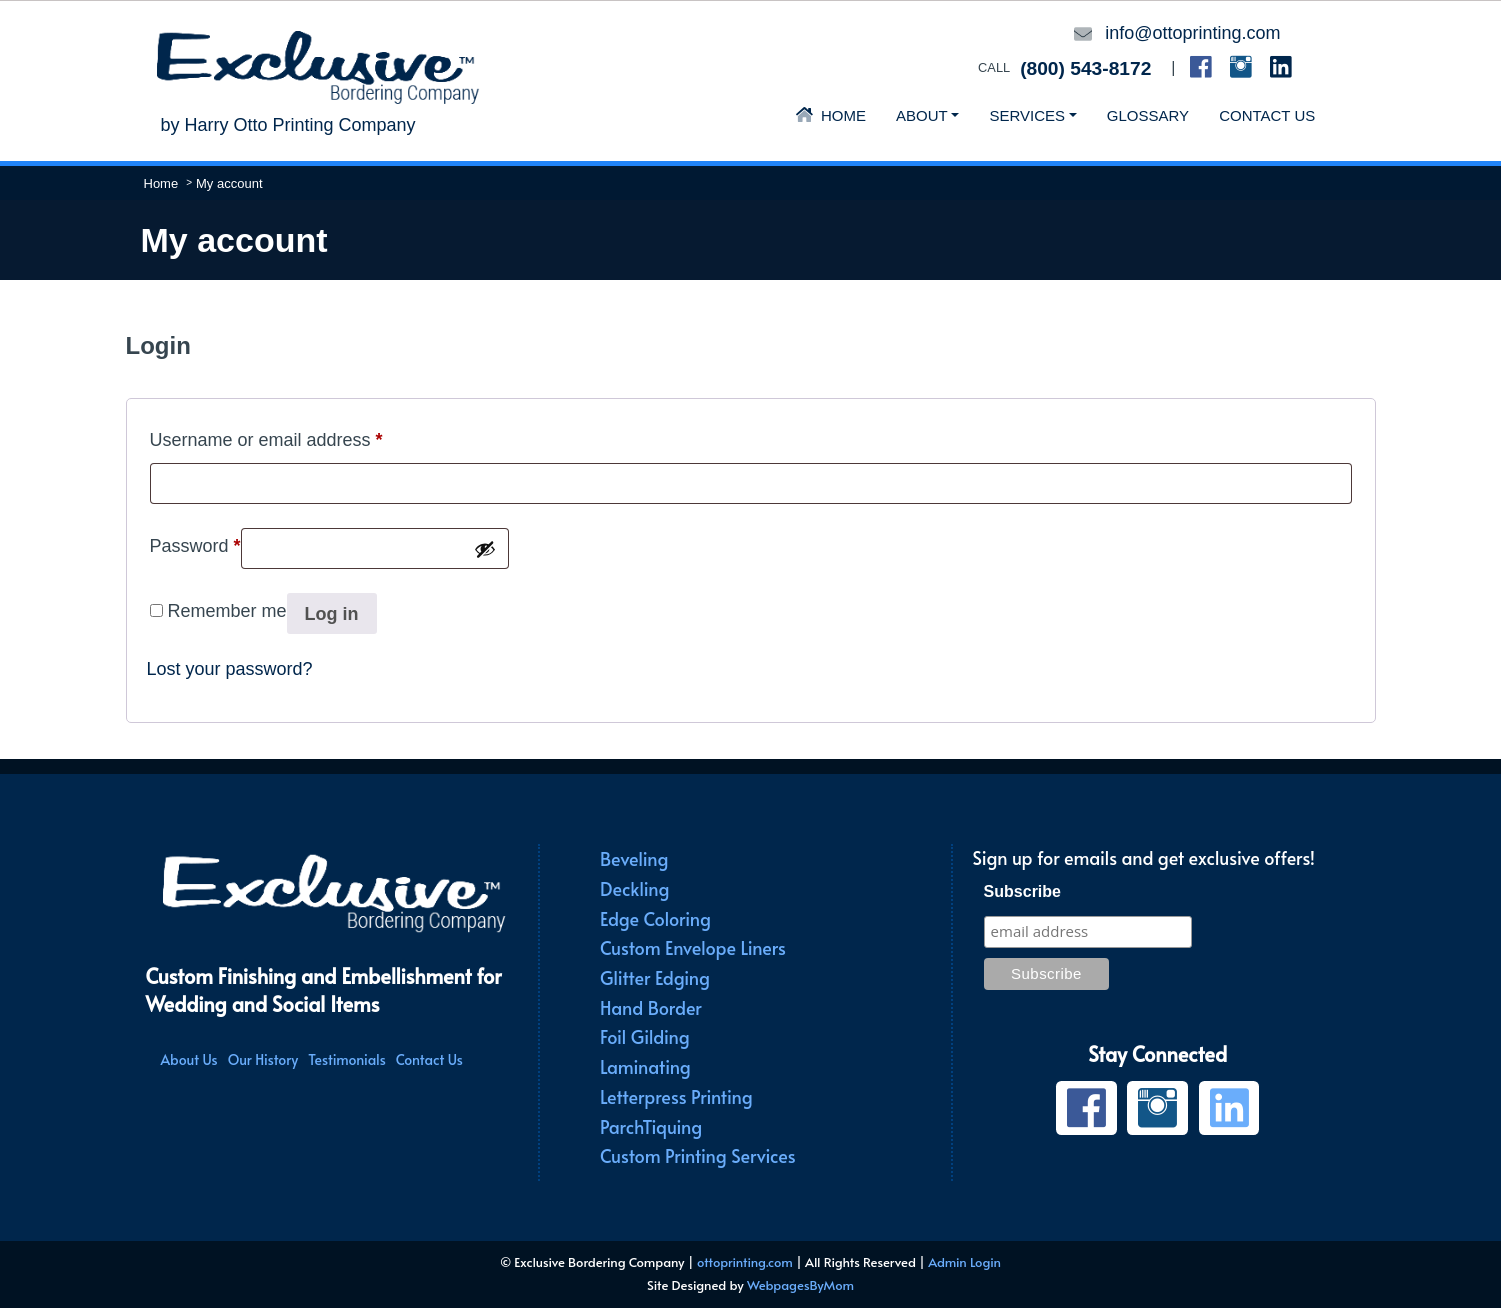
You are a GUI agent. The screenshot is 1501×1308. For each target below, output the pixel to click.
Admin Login (964, 1262)
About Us (189, 1059)
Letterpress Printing (676, 1096)
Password (195, 542)
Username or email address (266, 436)
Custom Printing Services (698, 1155)
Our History (263, 1059)
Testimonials (346, 1059)
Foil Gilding (645, 1036)
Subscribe (1022, 891)
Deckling (634, 888)
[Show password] (485, 549)
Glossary (1148, 115)
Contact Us (1267, 115)
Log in (332, 614)
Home (831, 115)
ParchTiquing (651, 1126)
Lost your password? (230, 669)
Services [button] (1027, 115)
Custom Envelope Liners (693, 947)
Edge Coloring (655, 918)
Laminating (645, 1066)
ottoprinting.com (745, 1262)
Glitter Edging (655, 977)
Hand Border (651, 1007)
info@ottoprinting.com (1192, 33)
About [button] (922, 115)
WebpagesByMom (800, 1285)
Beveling (634, 858)
